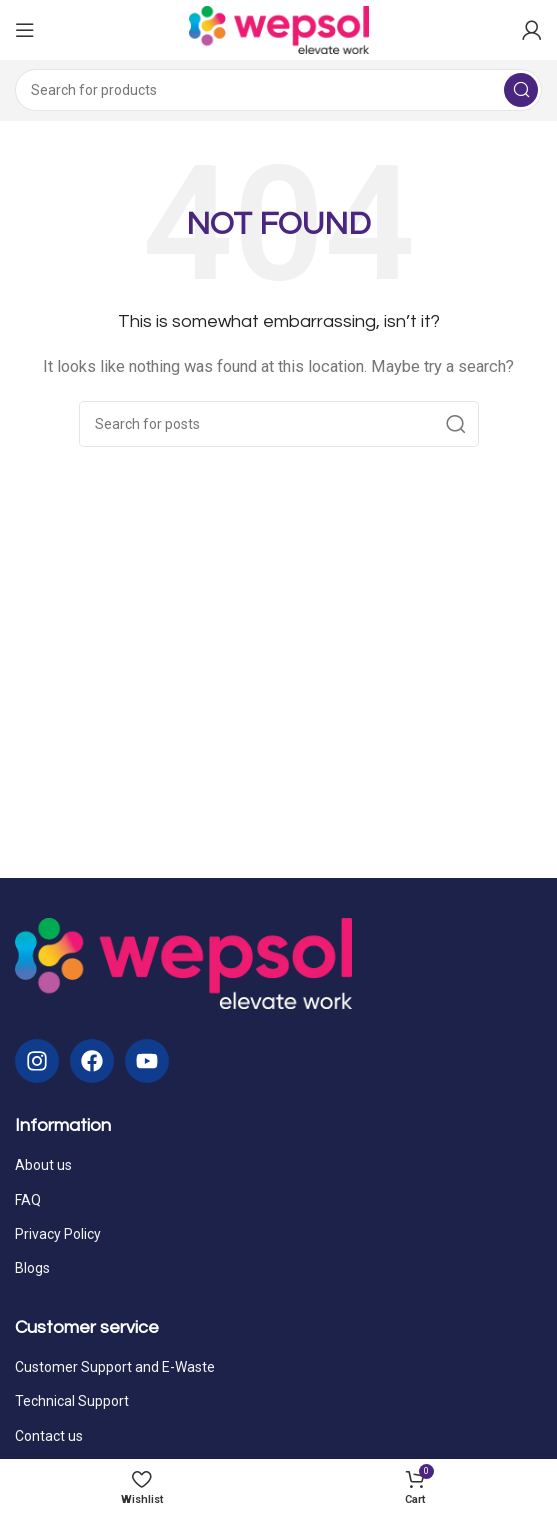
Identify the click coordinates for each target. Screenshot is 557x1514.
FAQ (28, 1200)
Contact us (49, 1436)
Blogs (32, 1268)
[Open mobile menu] (25, 30)
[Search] (278, 90)
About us (43, 1165)
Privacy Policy (58, 1234)
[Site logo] (279, 29)
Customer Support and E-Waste (115, 1367)
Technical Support (72, 1401)
